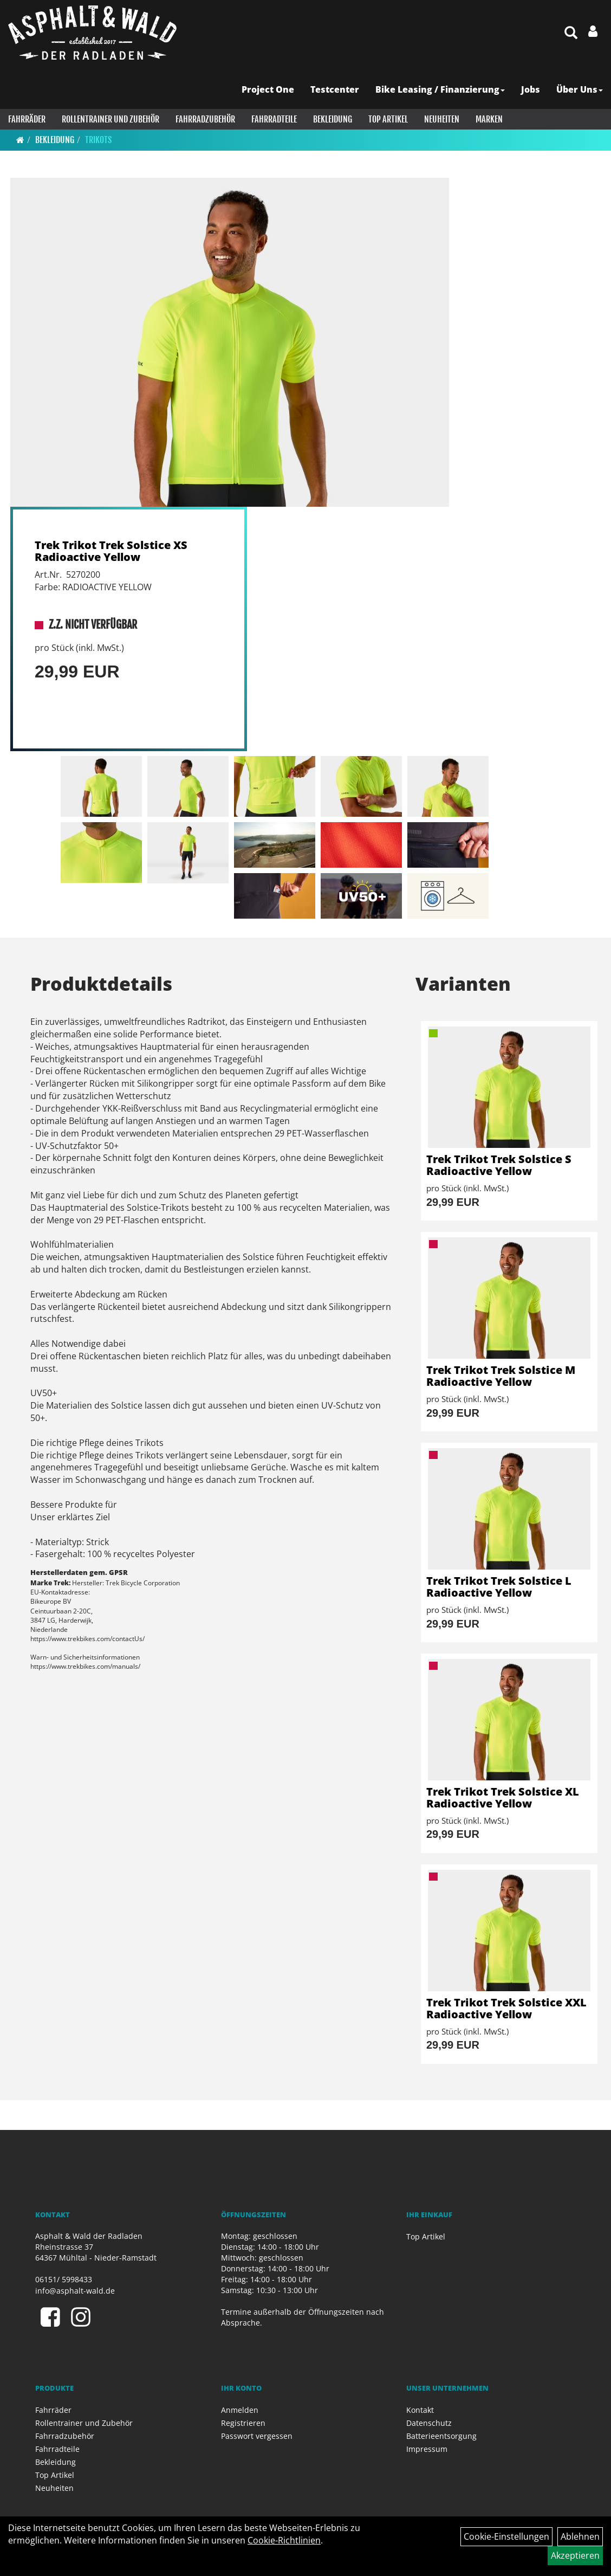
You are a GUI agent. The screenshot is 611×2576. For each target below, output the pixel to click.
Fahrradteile (274, 119)
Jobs (530, 89)
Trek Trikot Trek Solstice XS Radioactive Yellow (111, 551)
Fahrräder (27, 119)
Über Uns (579, 89)
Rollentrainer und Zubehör (110, 119)
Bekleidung (332, 119)
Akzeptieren (575, 2555)
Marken (489, 119)
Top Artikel (388, 119)
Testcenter (334, 89)
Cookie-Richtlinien (284, 2540)
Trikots (98, 139)
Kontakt (420, 2410)
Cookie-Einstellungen (506, 2536)
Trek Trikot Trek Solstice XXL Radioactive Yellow (506, 2008)
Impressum (426, 2449)
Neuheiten (441, 119)
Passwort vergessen (256, 2436)
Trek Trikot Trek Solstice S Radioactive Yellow (498, 1165)
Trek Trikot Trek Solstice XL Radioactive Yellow (502, 1797)
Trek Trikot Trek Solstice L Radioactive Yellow (498, 1586)
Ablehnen (580, 2536)
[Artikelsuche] (570, 33)
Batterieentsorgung (441, 2436)
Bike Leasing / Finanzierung (440, 89)
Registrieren (243, 2423)
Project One (268, 89)
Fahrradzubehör (205, 119)
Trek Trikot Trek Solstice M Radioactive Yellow (500, 1376)
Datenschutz (429, 2423)
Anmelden (239, 2410)
